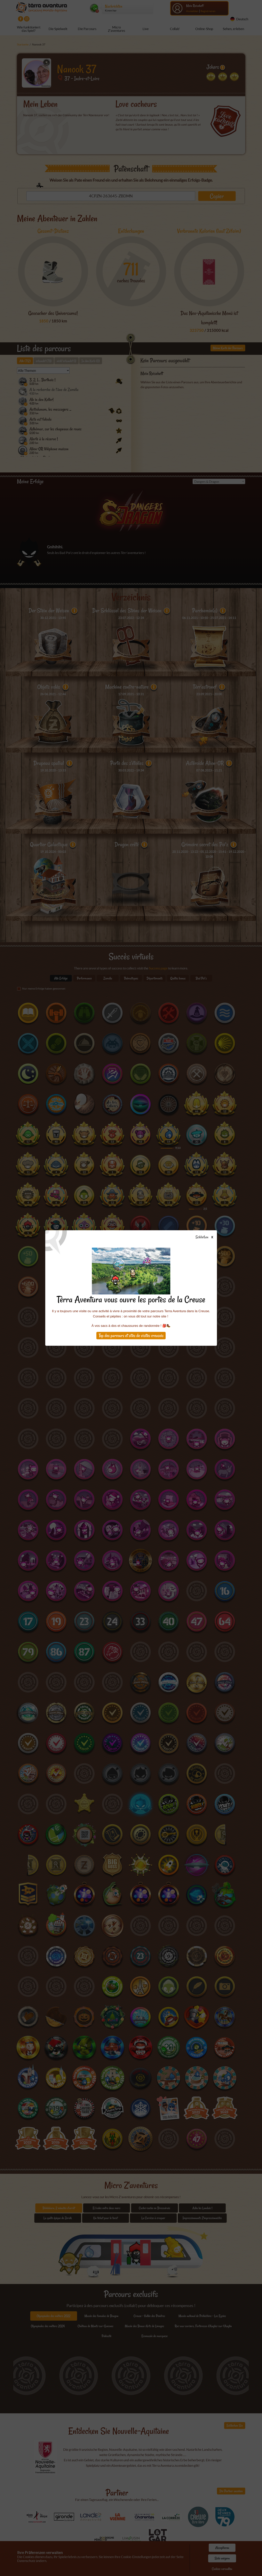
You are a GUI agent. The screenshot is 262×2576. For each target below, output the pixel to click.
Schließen (207, 1237)
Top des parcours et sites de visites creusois (131, 1335)
